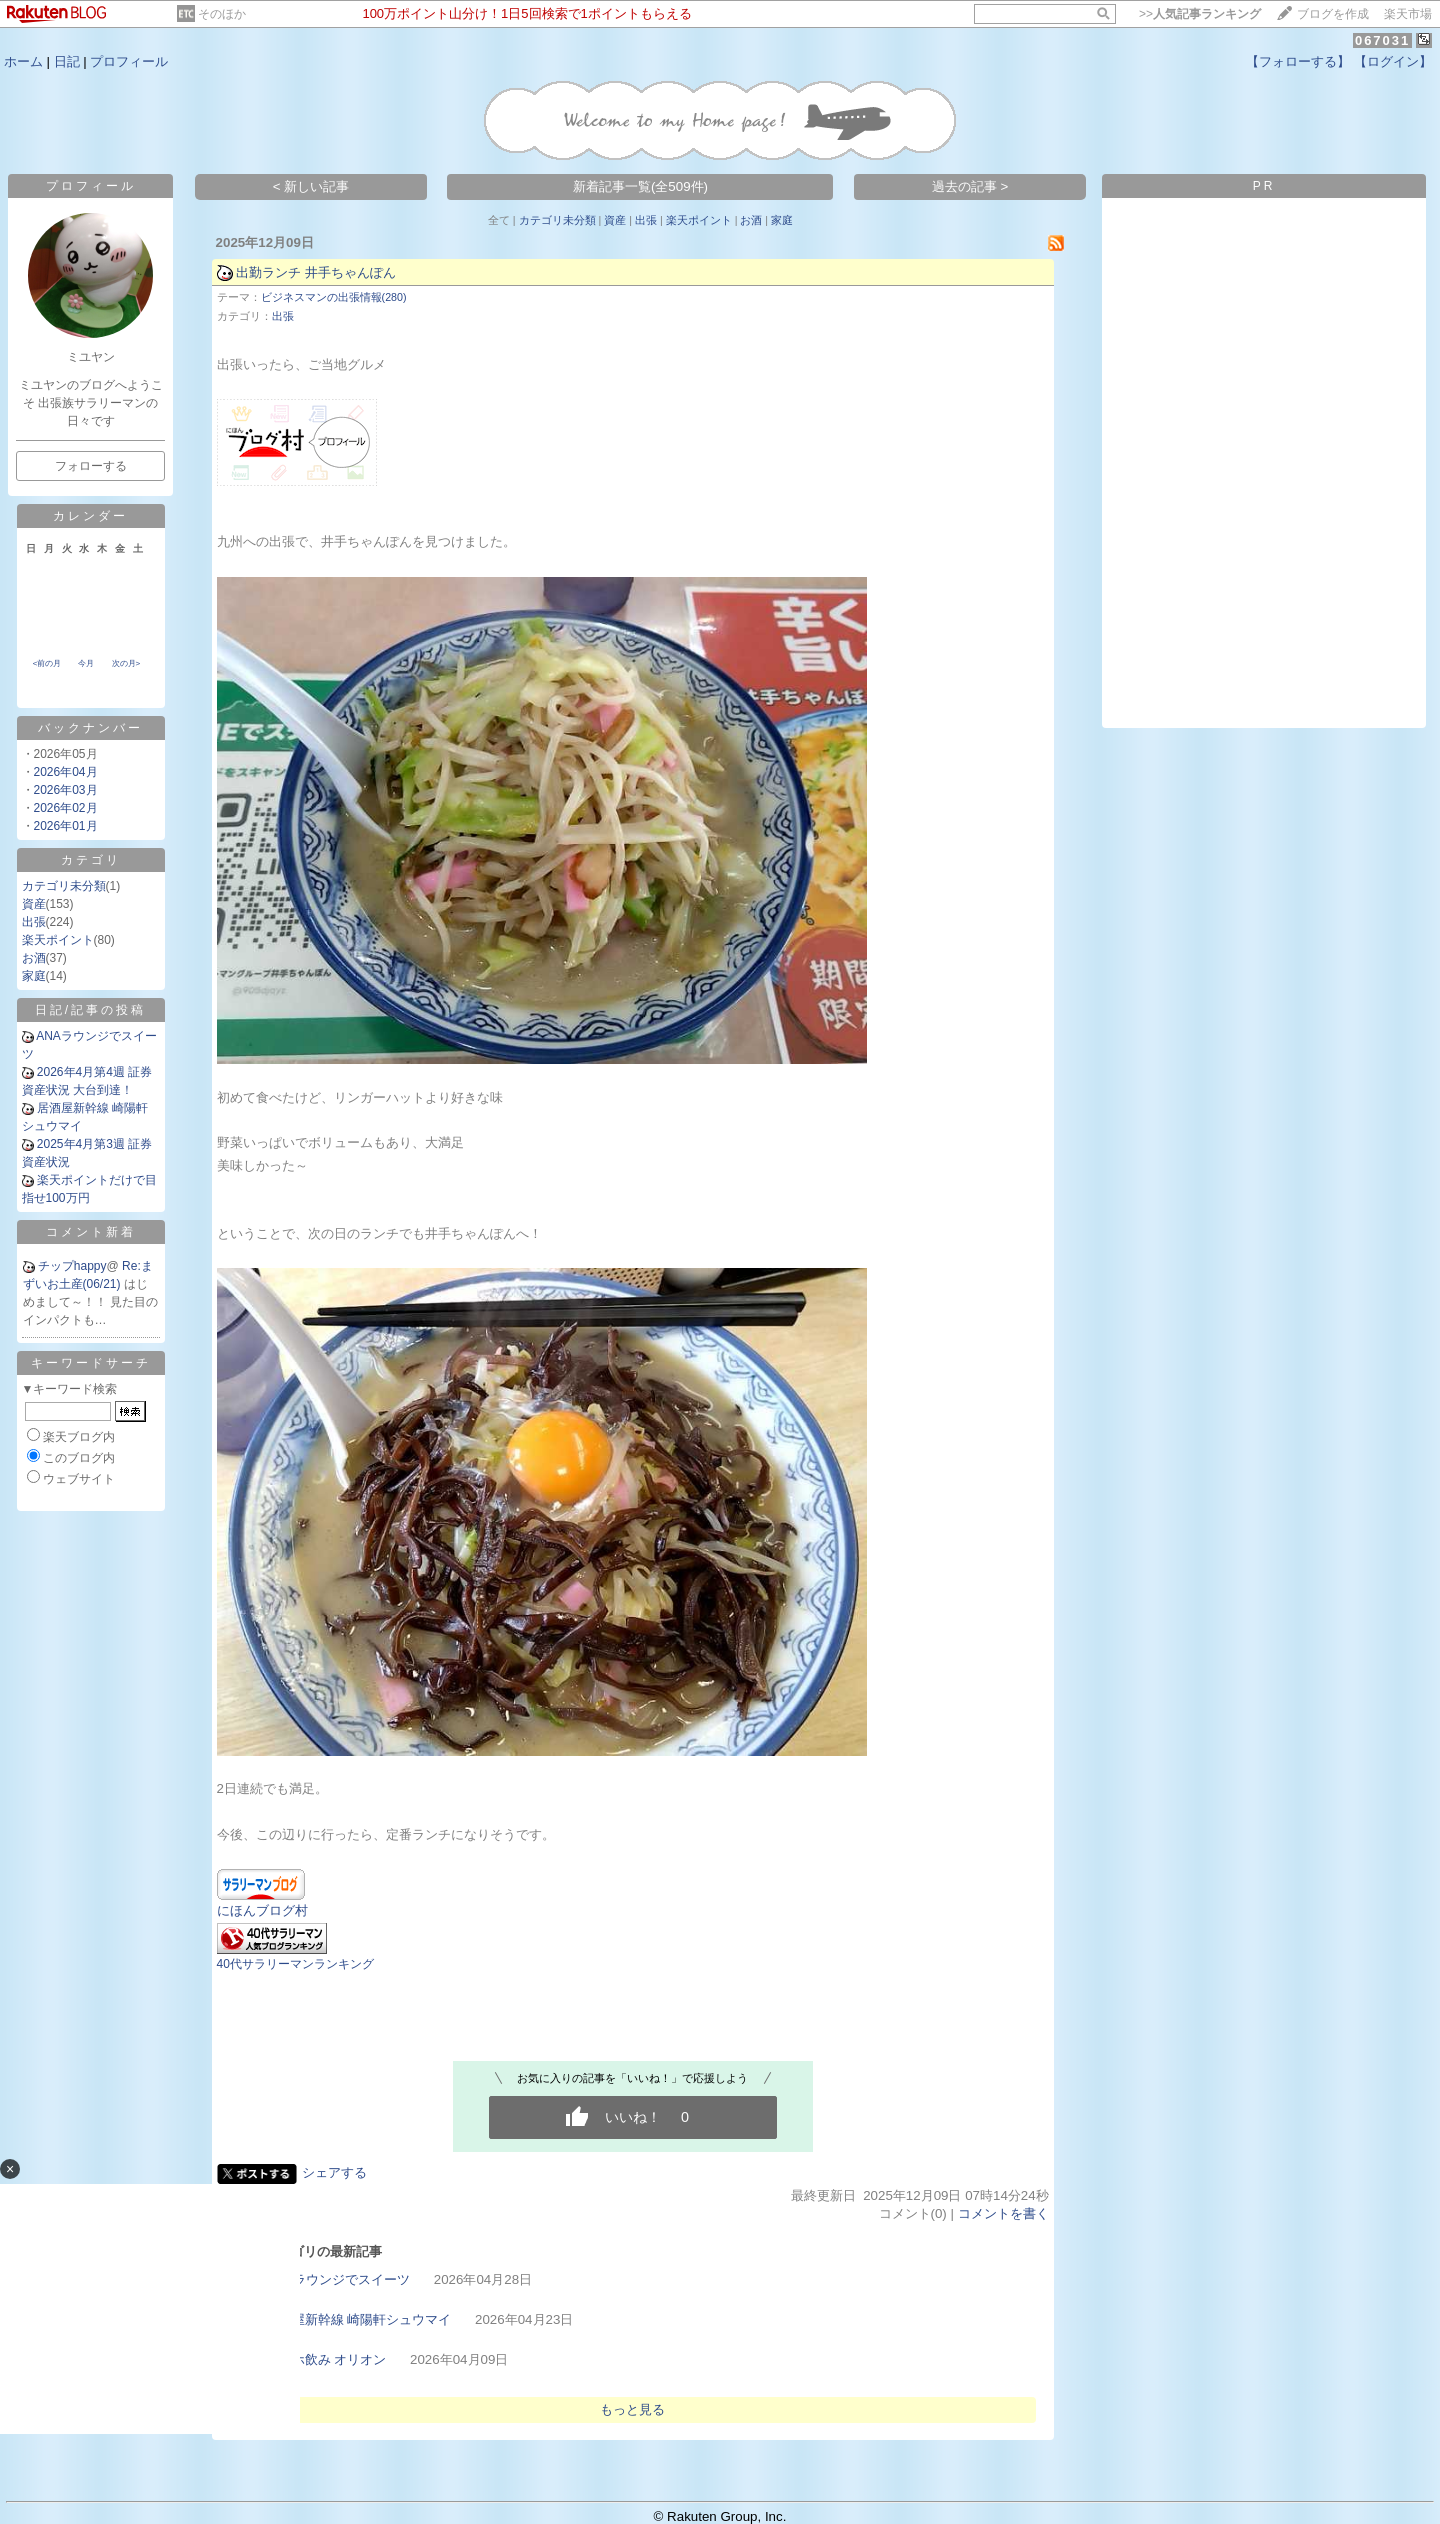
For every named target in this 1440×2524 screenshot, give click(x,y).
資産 (34, 904)
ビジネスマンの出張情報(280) (334, 297)
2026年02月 (66, 808)
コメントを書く (1003, 2213)
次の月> (126, 663)
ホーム (23, 61)
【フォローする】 (1298, 61)
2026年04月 (66, 772)
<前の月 (47, 663)
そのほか (222, 14)
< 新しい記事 (311, 186)
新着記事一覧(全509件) (640, 186)
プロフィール (129, 61)
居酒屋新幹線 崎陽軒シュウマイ (359, 2319)
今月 (86, 663)
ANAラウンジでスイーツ (338, 2279)
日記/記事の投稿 (90, 1010)
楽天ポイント (58, 940)
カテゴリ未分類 (64, 886)
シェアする (334, 2172)
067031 (1382, 40)
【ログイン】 (1393, 61)
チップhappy (72, 1266)
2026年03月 (66, 790)
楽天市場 (1408, 14)
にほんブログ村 (262, 1910)
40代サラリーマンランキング (295, 1964)
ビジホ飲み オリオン (326, 2359)
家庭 (34, 976)
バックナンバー (90, 728)
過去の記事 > (970, 186)
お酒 (34, 958)
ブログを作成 (1333, 14)
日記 (67, 61)
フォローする (91, 466)
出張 (34, 922)
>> (1200, 14)
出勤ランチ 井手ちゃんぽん (316, 272)
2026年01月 (66, 826)
